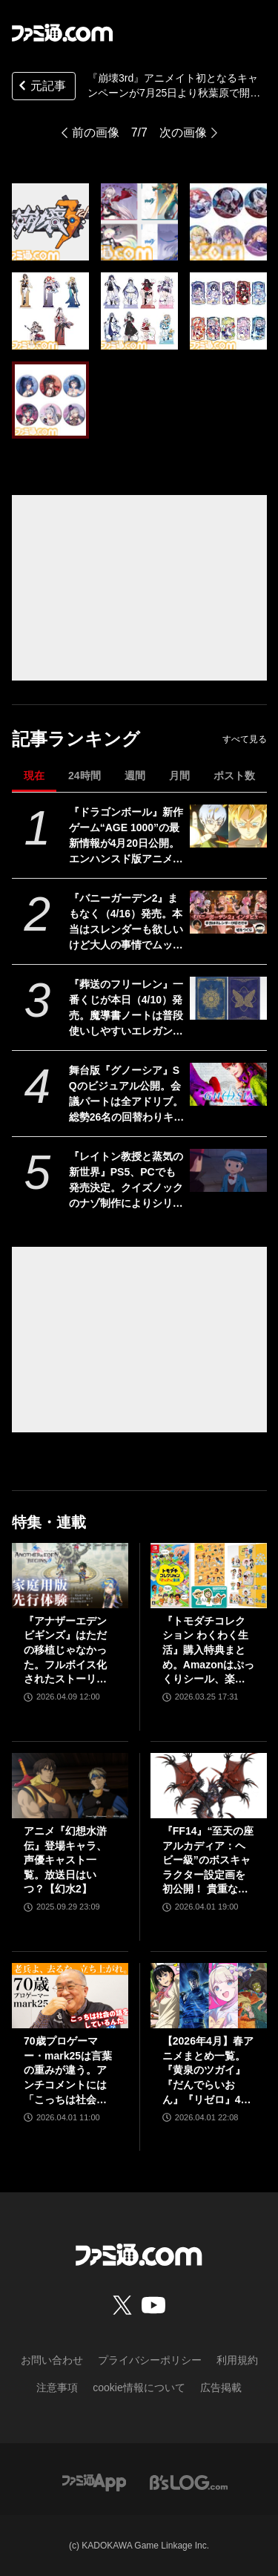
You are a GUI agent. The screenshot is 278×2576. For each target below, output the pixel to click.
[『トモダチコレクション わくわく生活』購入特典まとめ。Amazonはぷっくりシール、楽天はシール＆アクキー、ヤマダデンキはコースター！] (208, 1575)
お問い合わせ (52, 2360)
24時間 (84, 775)
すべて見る (244, 739)
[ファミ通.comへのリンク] (62, 33)
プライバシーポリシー (150, 2360)
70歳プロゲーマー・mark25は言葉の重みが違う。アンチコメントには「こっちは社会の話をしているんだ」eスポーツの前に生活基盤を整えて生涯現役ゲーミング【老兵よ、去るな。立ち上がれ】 (68, 2071)
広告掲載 (221, 2387)
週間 (135, 775)
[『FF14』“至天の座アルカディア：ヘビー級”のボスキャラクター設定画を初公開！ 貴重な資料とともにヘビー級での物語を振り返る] (208, 1785)
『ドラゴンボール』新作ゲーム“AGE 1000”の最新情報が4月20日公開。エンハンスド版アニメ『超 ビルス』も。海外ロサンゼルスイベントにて (126, 836)
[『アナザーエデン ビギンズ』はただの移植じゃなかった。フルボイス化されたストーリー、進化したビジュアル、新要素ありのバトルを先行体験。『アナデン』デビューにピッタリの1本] (70, 1575)
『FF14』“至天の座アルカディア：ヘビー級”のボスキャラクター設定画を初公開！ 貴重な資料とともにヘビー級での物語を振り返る (208, 1861)
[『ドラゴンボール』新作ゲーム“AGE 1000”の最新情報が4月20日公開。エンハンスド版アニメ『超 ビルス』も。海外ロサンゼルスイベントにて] (228, 826)
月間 (179, 775)
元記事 (41, 87)
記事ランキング (76, 739)
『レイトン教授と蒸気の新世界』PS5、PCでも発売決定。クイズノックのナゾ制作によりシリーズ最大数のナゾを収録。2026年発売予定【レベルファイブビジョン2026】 (126, 1180)
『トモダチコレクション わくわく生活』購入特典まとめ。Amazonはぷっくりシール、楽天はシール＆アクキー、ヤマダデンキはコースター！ (208, 1651)
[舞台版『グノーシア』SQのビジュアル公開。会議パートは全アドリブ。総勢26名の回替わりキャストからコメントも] (228, 1084)
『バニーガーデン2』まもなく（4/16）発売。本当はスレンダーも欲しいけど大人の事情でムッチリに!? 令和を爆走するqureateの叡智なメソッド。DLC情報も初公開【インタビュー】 (126, 922)
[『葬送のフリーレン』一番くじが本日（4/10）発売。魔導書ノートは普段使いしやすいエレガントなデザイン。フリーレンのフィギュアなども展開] (228, 998)
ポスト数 (234, 775)
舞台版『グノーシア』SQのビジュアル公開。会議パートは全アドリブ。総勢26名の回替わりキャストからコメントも (127, 1094)
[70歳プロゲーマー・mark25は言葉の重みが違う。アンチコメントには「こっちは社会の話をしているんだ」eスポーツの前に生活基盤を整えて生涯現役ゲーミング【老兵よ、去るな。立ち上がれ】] (70, 1995)
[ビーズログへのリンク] (189, 2481)
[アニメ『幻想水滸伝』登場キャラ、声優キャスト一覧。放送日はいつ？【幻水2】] (70, 1785)
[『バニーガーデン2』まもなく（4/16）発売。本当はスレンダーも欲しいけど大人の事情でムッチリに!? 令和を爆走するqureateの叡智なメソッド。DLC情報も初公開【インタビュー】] (228, 912)
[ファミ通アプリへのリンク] (94, 2481)
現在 (34, 775)
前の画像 (95, 132)
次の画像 (183, 132)
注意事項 (57, 2387)
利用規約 (237, 2360)
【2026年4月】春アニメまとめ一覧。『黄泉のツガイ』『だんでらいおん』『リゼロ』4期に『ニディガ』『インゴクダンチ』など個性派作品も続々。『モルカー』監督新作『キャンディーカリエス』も (208, 2071)
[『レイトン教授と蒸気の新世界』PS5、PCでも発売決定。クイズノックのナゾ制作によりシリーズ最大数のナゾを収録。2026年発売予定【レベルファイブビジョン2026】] (228, 1170)
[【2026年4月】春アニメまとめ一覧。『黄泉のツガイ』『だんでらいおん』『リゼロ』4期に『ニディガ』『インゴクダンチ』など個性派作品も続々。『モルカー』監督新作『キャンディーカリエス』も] (208, 1995)
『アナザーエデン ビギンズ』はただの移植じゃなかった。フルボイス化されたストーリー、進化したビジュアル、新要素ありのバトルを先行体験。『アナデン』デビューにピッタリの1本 (65, 1651)
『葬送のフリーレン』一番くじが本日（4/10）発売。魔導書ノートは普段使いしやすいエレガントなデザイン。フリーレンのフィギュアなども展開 (126, 1008)
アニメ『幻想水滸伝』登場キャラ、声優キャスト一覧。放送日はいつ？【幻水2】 (65, 1860)
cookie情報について (139, 2387)
